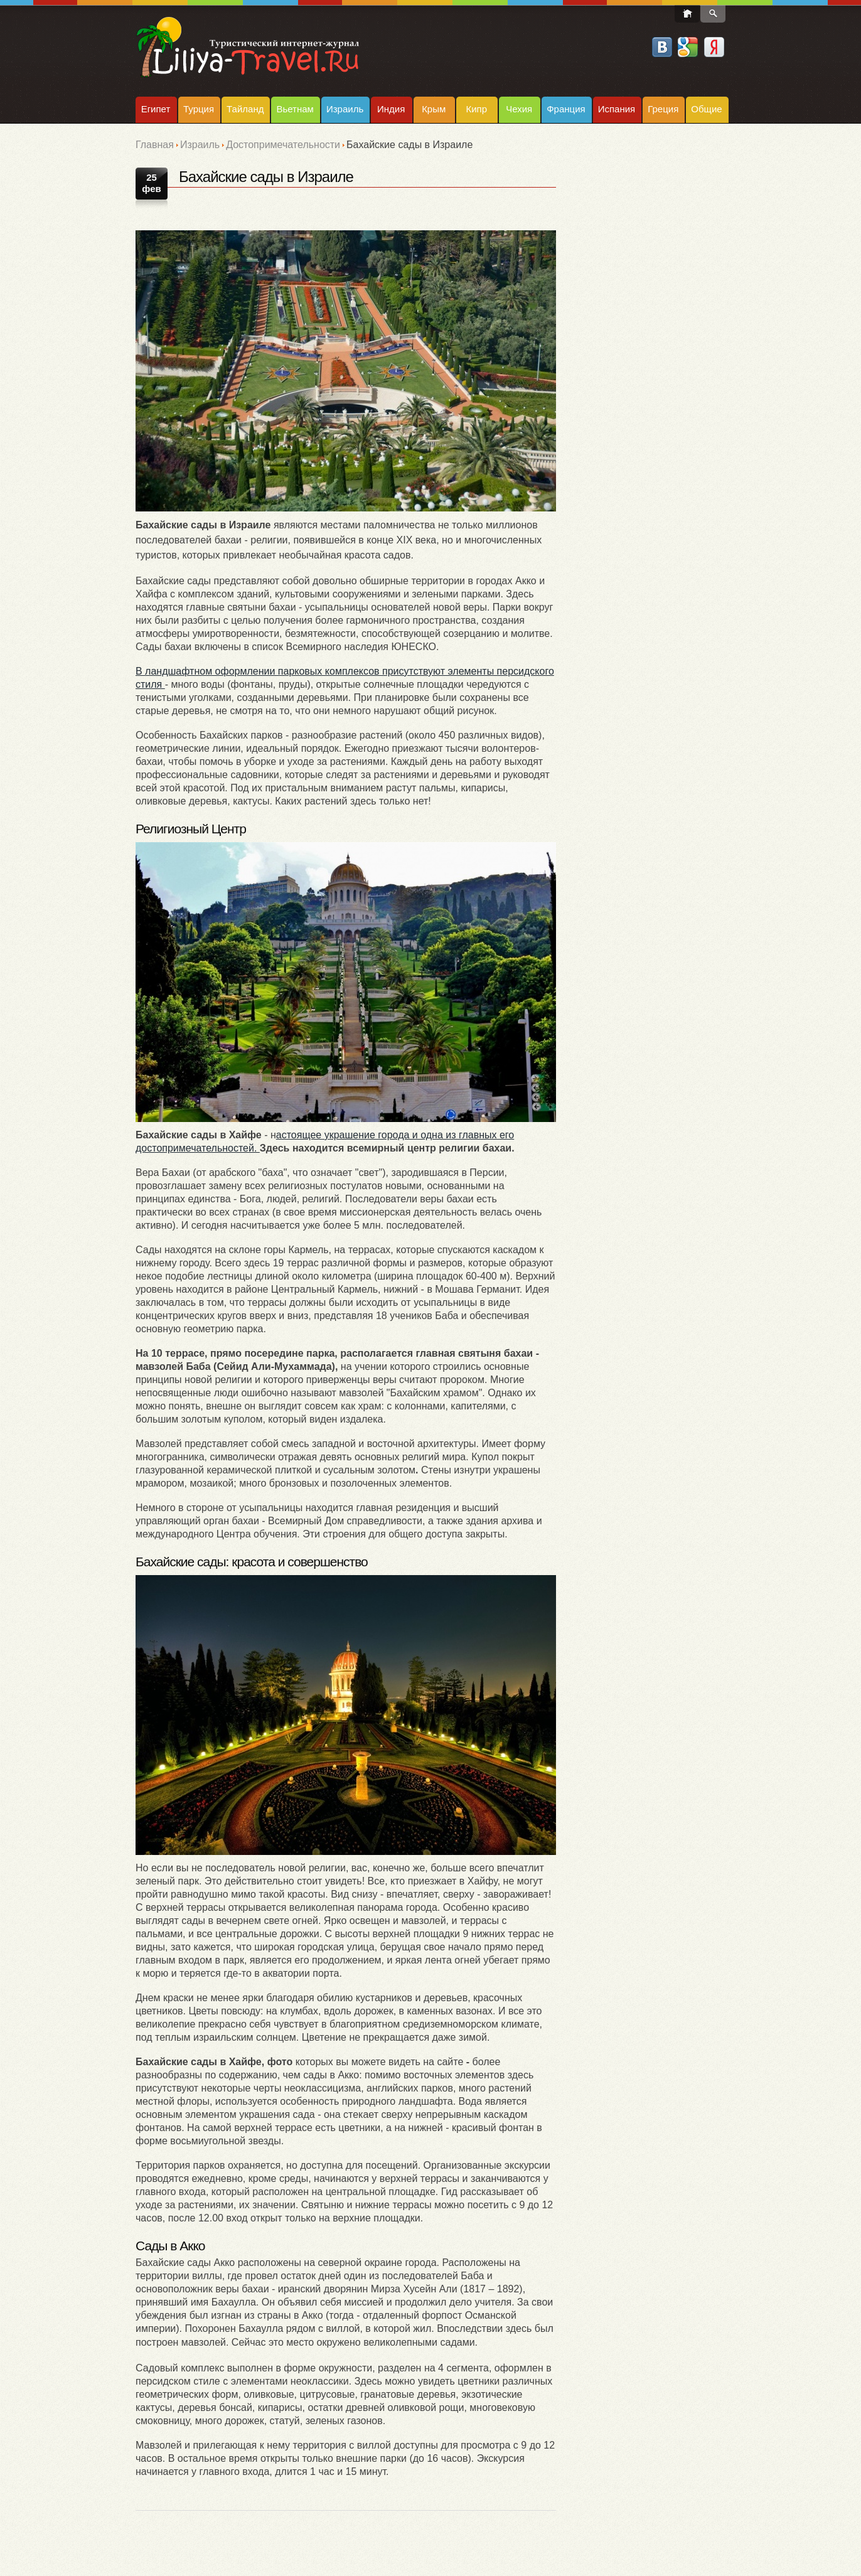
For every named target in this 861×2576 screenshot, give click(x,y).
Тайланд (245, 109)
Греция (663, 109)
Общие (706, 109)
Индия (391, 109)
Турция (198, 109)
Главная (155, 144)
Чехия (519, 109)
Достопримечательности (283, 144)
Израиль (344, 109)
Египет (156, 109)
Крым (434, 109)
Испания (617, 109)
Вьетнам (294, 109)
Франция (566, 109)
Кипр (476, 109)
